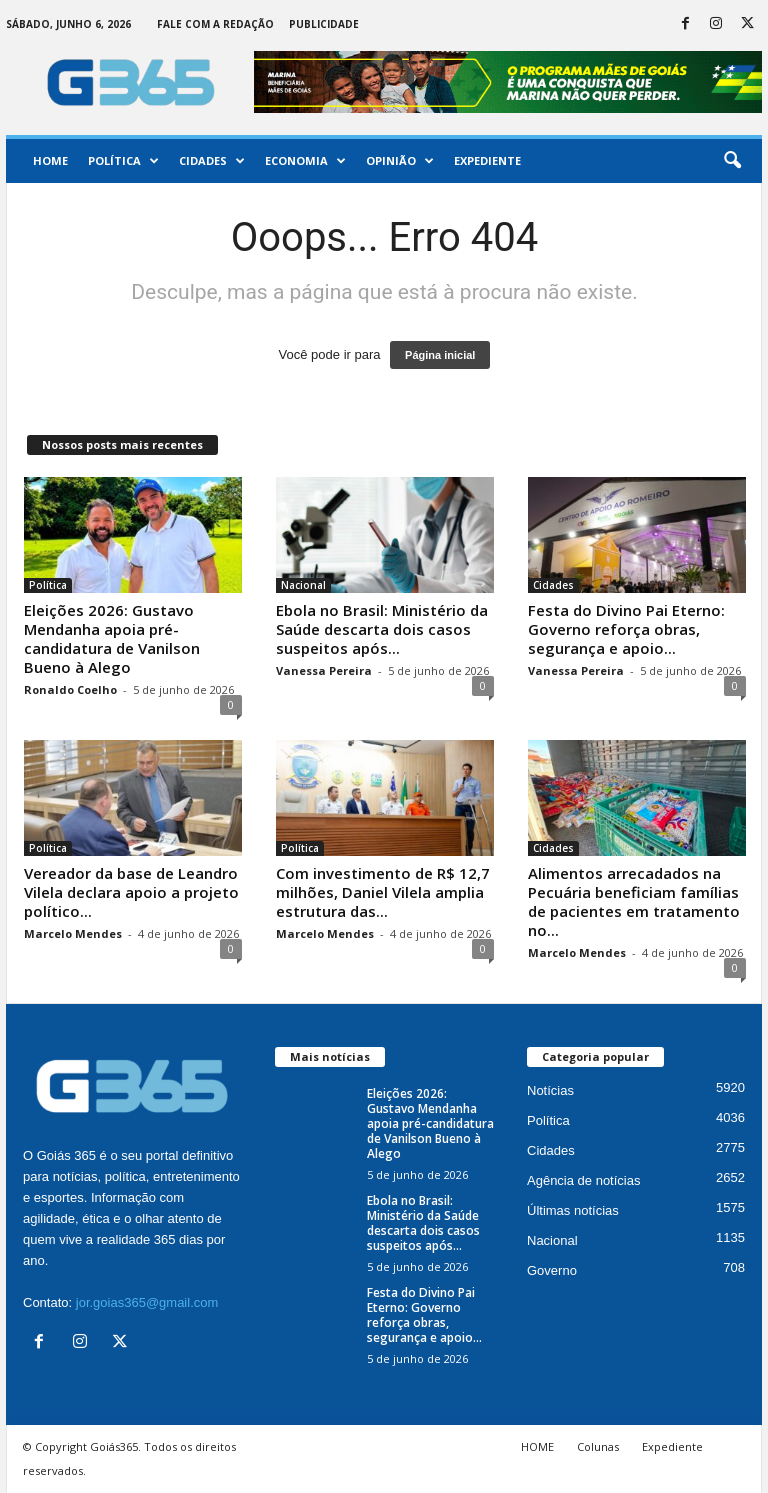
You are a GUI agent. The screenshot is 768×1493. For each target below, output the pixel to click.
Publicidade (324, 24)
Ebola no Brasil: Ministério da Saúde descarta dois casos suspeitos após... (382, 629)
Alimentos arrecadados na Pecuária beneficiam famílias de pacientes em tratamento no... (634, 901)
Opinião (400, 161)
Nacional (303, 585)
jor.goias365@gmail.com (147, 1302)
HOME (537, 1446)
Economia (305, 161)
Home (50, 160)
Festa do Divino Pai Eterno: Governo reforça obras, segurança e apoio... (626, 629)
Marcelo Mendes (73, 933)
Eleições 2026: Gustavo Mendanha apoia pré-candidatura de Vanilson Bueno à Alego (112, 638)
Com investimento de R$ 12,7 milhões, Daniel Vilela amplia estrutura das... (383, 892)
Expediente (487, 160)
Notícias (550, 1090)
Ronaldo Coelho (70, 689)
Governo (552, 1270)
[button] (732, 161)
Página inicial (440, 355)
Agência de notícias (583, 1180)
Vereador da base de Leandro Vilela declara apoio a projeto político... (131, 892)
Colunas (598, 1446)
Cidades (212, 161)
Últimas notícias (573, 1210)
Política (123, 161)
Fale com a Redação (215, 24)
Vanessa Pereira (324, 670)
